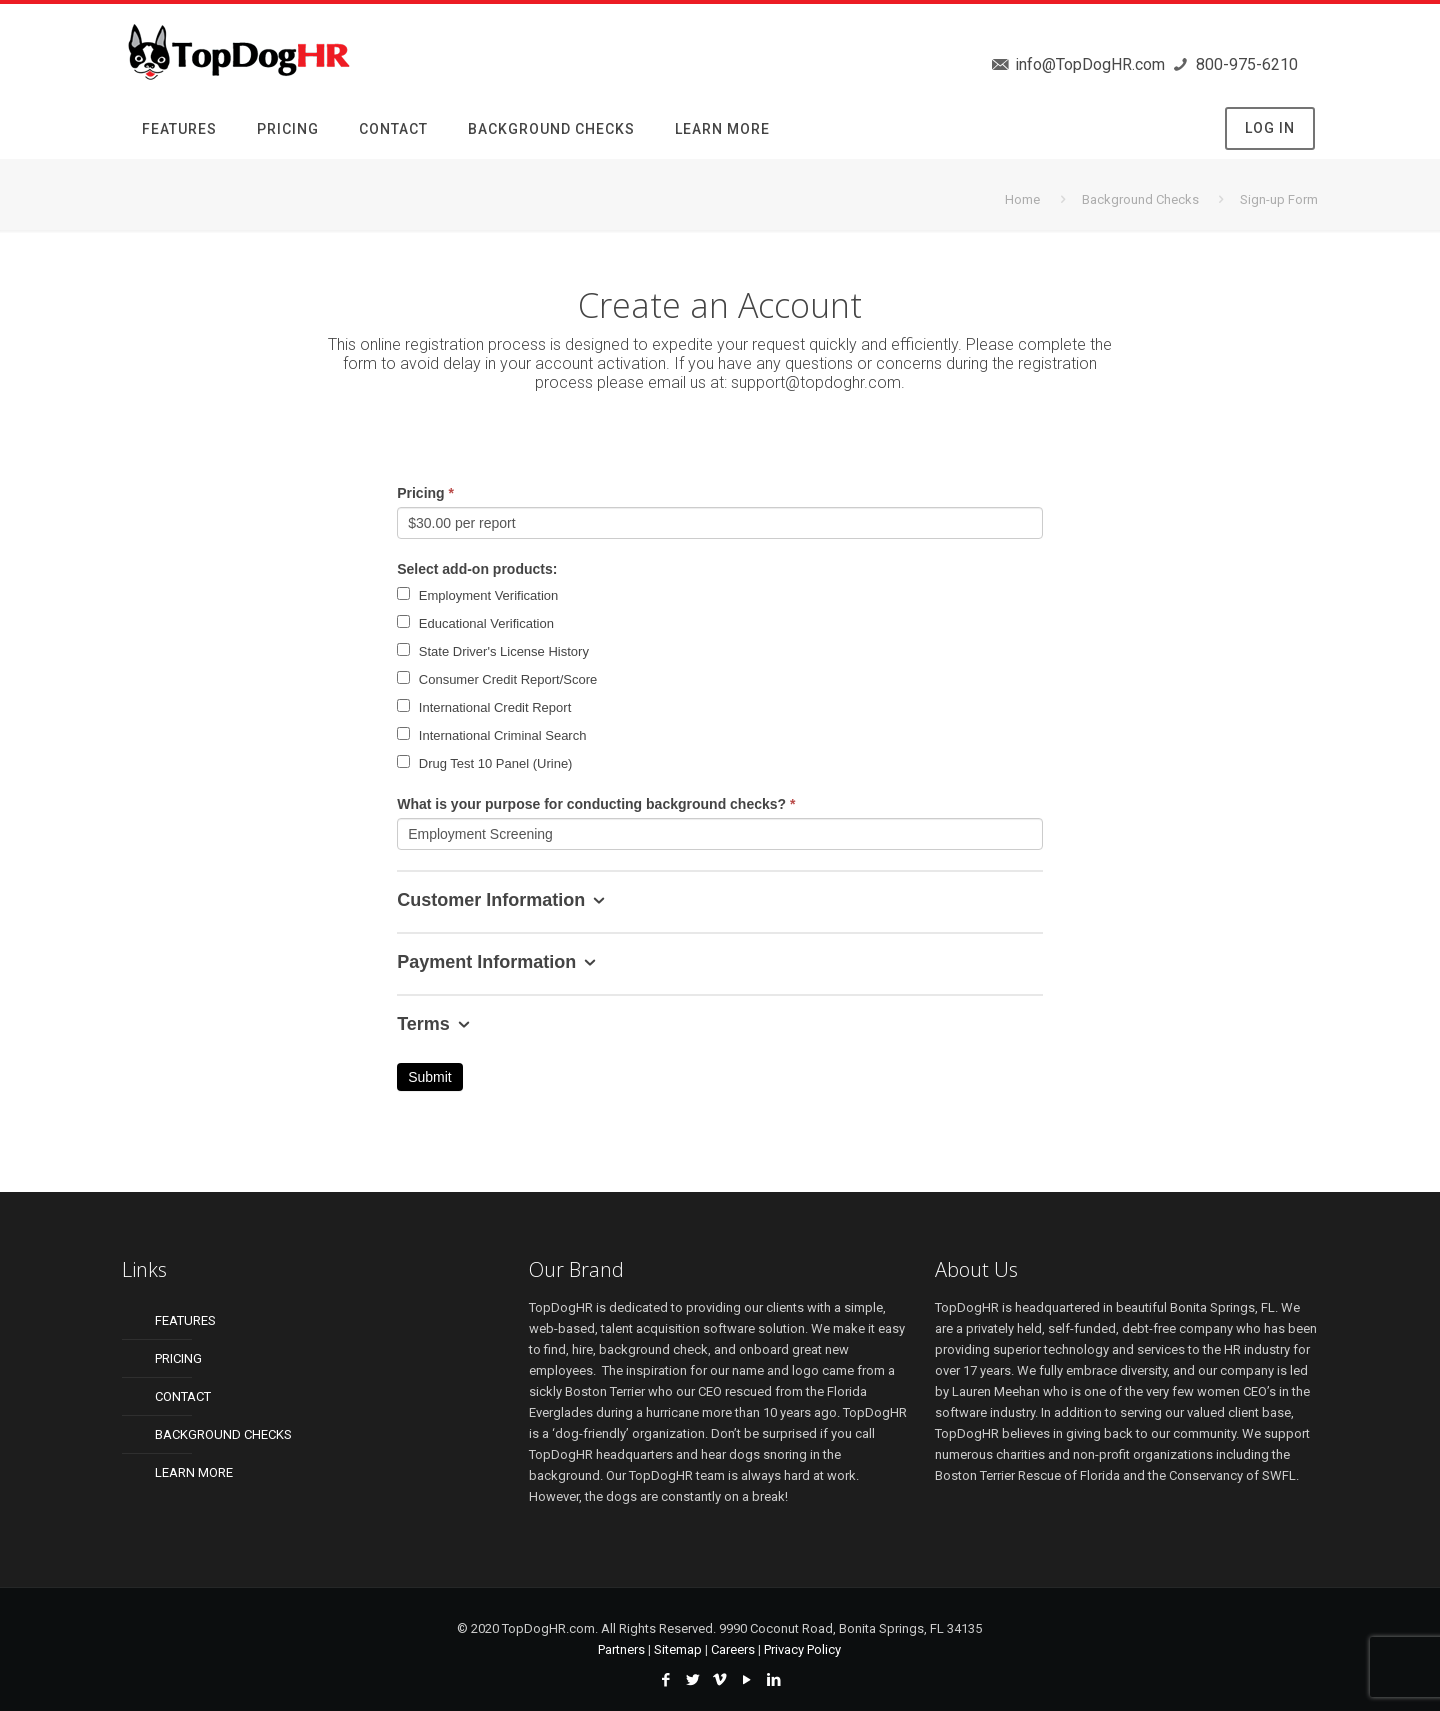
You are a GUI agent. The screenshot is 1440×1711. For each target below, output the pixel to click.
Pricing (425, 493)
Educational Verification (475, 623)
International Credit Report (484, 707)
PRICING (178, 1358)
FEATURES (185, 1320)
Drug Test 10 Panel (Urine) (484, 763)
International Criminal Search (491, 735)
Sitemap (678, 1649)
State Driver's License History (493, 651)
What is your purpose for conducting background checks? (596, 804)
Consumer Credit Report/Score (497, 679)
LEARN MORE (194, 1472)
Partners (621, 1649)
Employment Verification (477, 595)
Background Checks (1140, 199)
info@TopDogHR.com (1088, 64)
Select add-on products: (477, 569)
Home (1022, 199)
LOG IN (1270, 128)
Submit (430, 1077)
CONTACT (183, 1396)
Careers (733, 1649)
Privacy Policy (802, 1649)
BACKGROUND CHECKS (223, 1434)
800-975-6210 (1245, 64)
